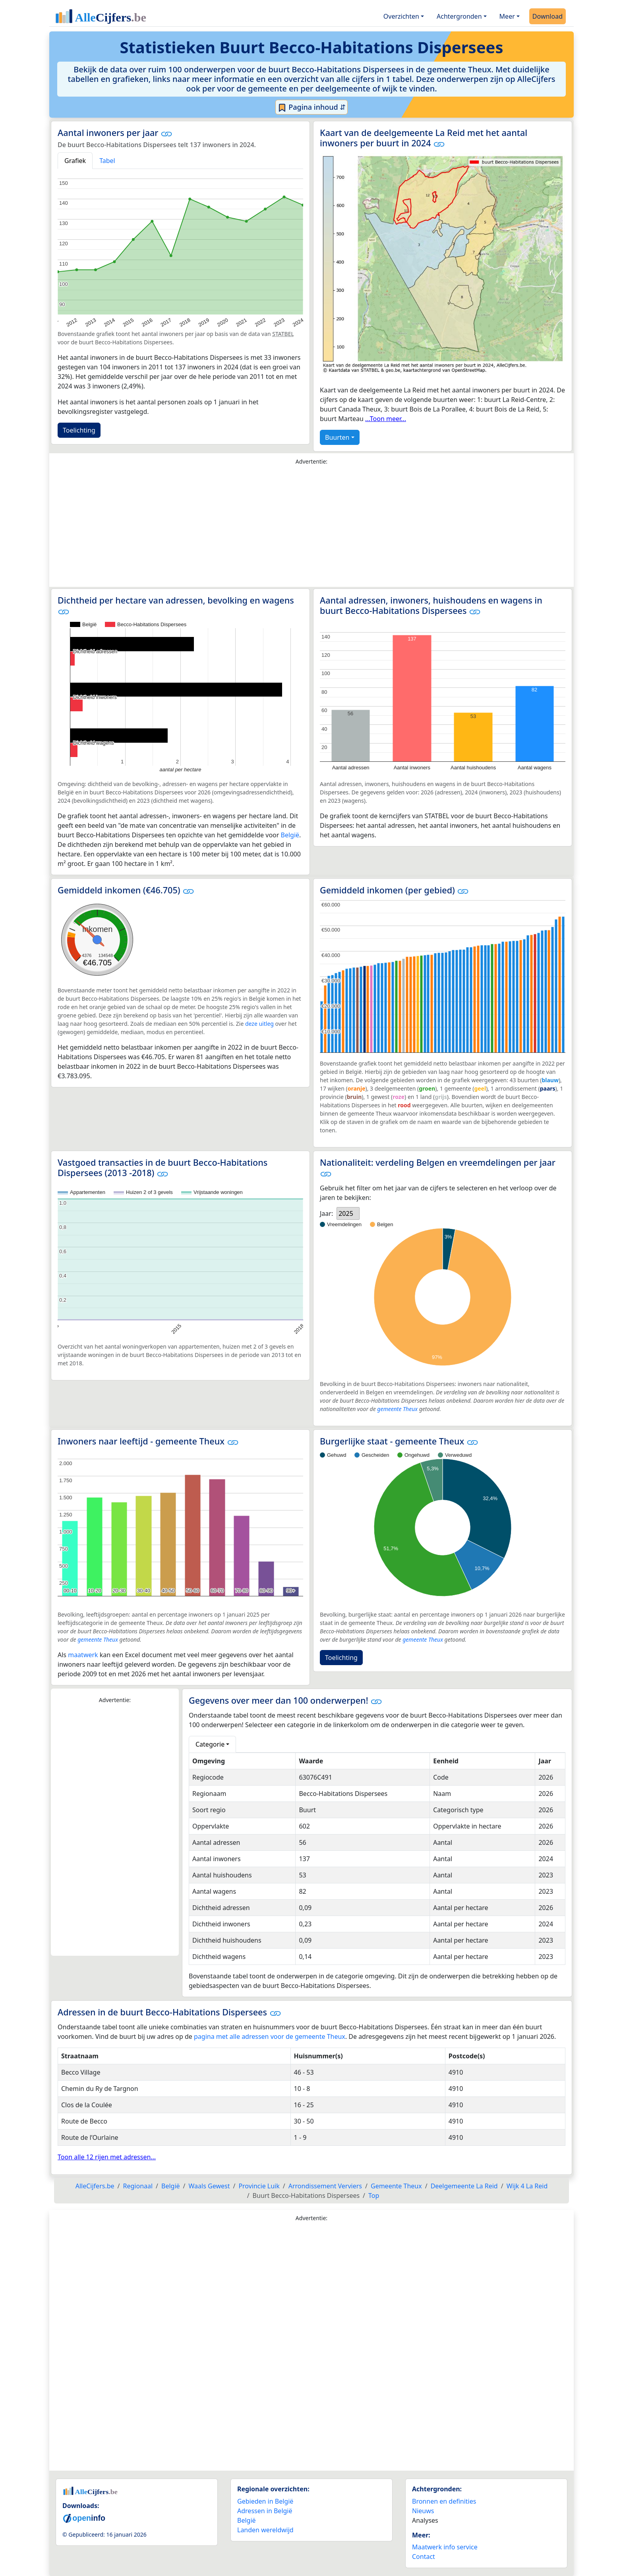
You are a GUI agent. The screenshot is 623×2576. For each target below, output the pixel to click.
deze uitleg (259, 1023)
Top (373, 2195)
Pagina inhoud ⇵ (311, 107)
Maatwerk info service (445, 2547)
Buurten (337, 437)
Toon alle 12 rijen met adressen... (107, 2157)
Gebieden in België (265, 2501)
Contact (423, 2556)
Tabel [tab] (107, 160)
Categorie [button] (209, 1744)
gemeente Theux (397, 1409)
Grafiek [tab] (75, 160)
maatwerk (83, 1654)
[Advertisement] (311, 528)
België (290, 835)
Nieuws (423, 2510)
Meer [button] (507, 16)
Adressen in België (264, 2510)
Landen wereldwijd (265, 2530)
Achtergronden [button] (459, 16)
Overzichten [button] (401, 16)
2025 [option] (346, 1213)
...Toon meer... (385, 418)
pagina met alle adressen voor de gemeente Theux (269, 2036)
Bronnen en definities (444, 2501)
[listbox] (348, 1213)
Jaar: (326, 1213)
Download (547, 16)
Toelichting (79, 430)
